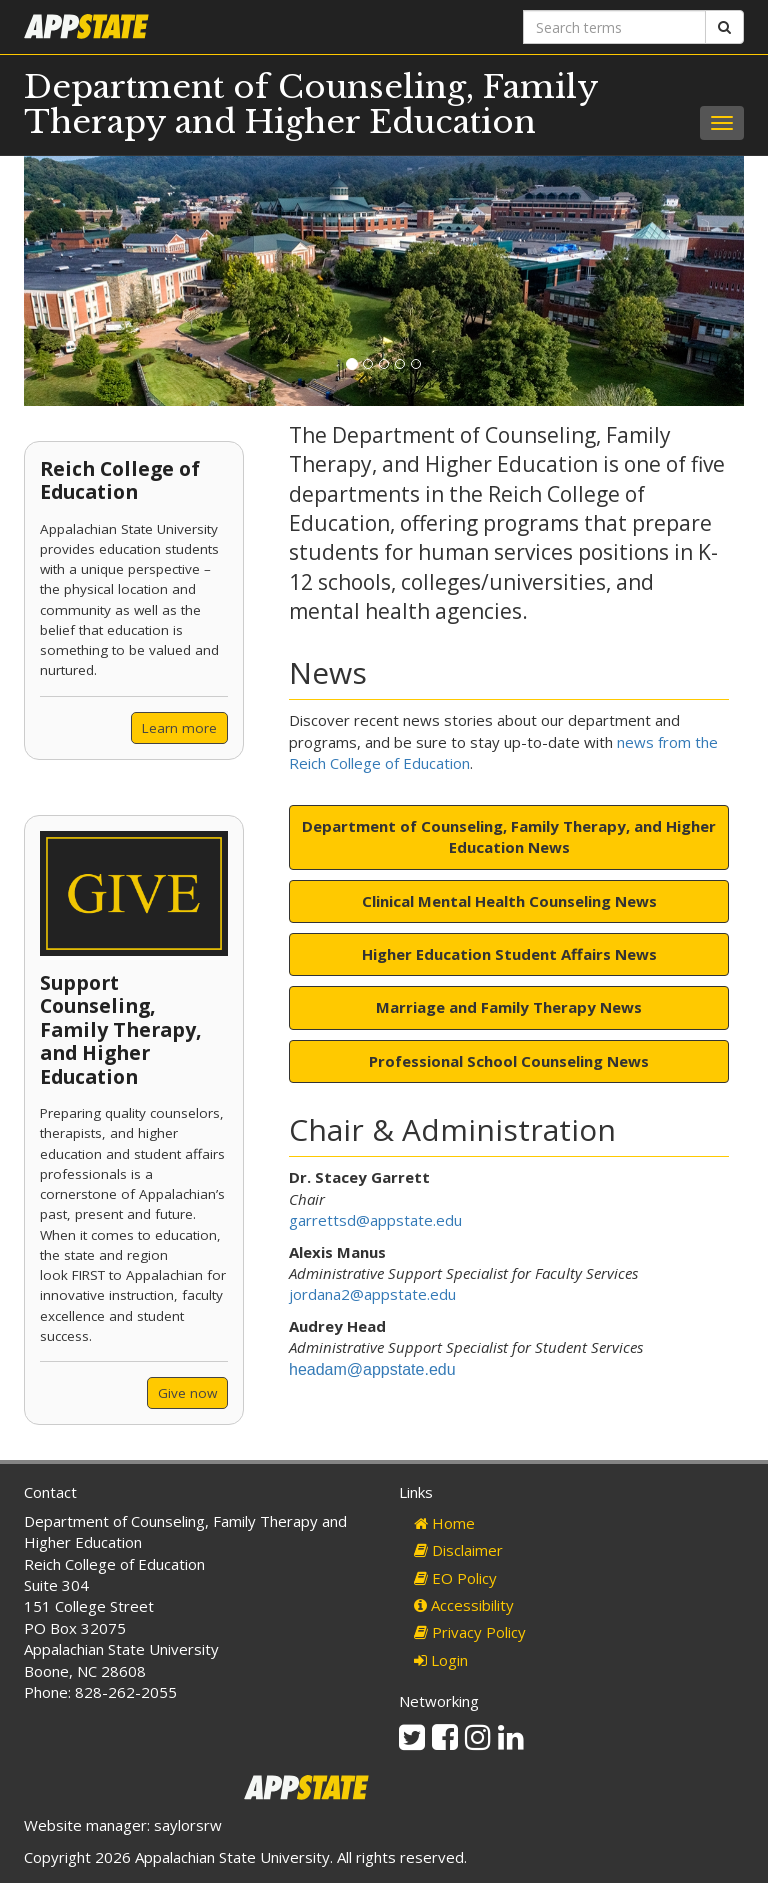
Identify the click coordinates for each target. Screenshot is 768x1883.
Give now (187, 1393)
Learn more (179, 728)
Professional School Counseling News (509, 1061)
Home (444, 1523)
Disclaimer (458, 1550)
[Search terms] (614, 27)
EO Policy (455, 1578)
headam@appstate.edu (372, 1369)
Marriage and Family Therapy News (509, 1007)
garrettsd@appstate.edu (375, 1220)
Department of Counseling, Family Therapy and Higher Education (311, 104)
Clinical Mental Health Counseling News (509, 901)
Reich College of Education (120, 480)
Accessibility (464, 1605)
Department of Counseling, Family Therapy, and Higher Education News (509, 836)
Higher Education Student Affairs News (509, 954)
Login (441, 1660)
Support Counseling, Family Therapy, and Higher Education (121, 1029)
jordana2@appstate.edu (372, 1294)
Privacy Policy (470, 1632)
